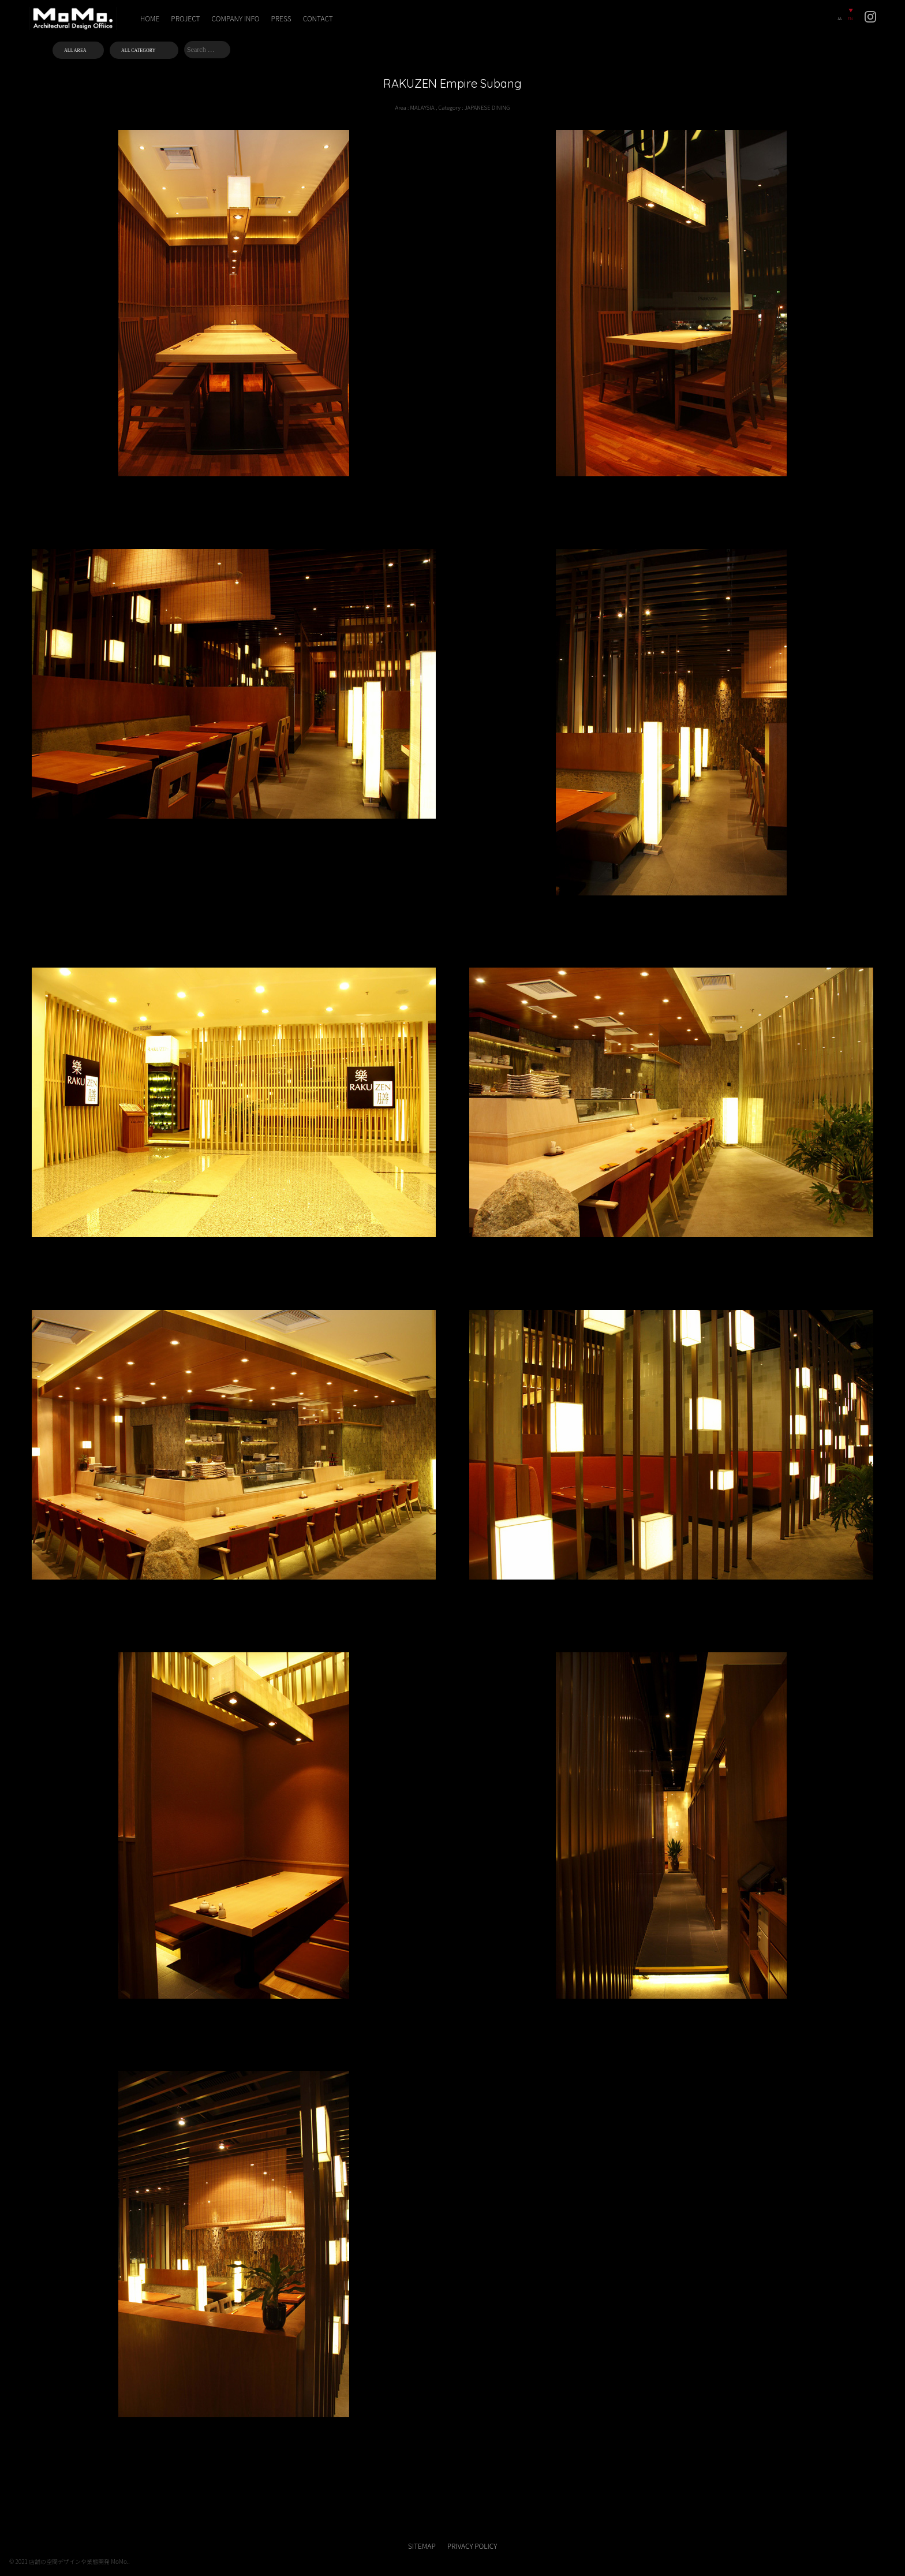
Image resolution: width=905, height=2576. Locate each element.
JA (839, 18)
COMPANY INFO (236, 18)
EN (850, 18)
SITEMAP (422, 2546)
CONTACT (318, 18)
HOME (150, 18)
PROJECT (185, 18)
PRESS (281, 18)
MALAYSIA (422, 107)
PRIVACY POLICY (472, 2546)
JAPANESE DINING (487, 107)
